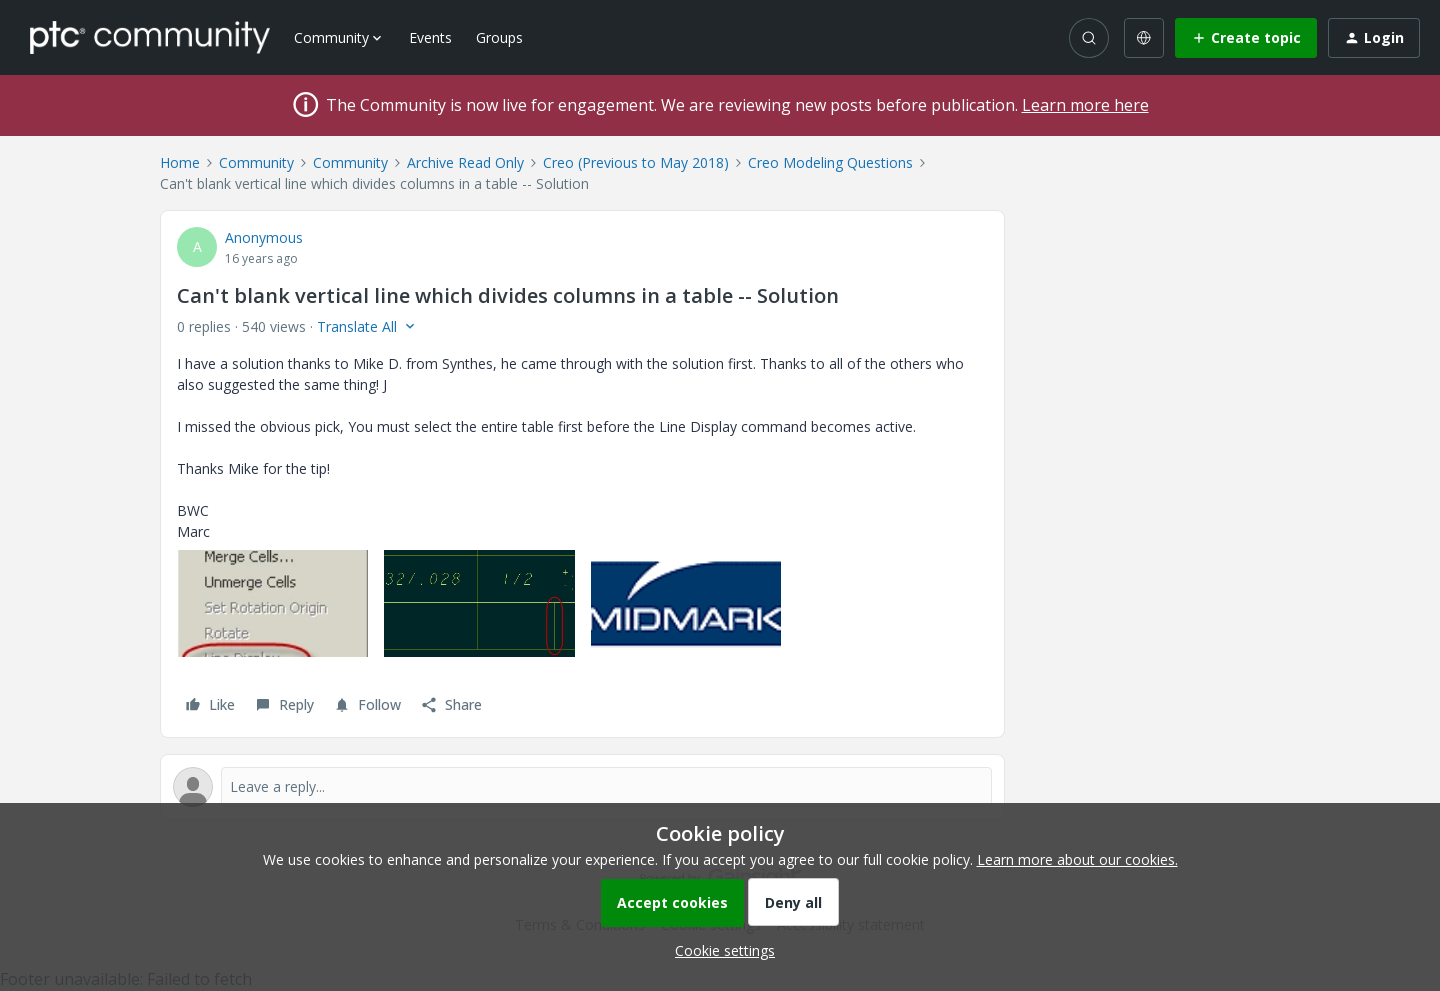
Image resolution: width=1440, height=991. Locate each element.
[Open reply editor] (582, 787)
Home (180, 162)
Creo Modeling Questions (830, 162)
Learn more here (1085, 105)
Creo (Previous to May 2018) (636, 162)
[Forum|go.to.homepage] (150, 37)
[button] (1246, 38)
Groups (499, 37)
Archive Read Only (465, 162)
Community (256, 162)
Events (430, 37)
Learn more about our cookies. (1077, 859)
